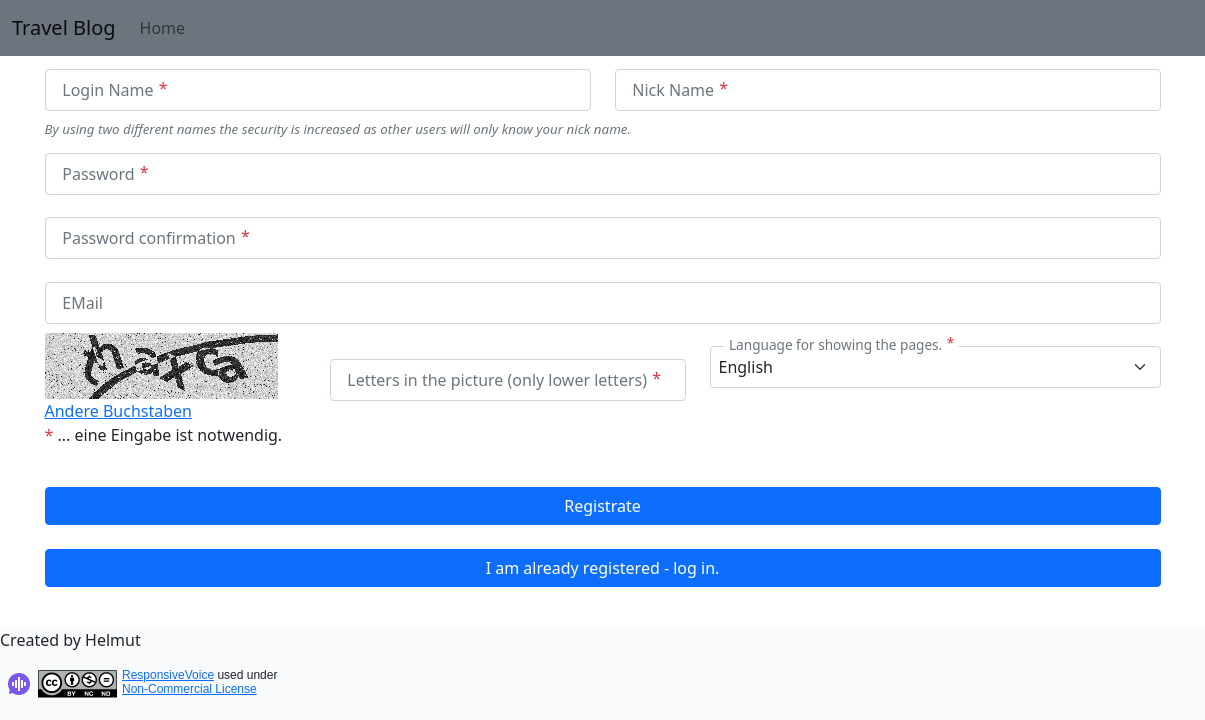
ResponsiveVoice (168, 675)
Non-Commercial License (189, 689)
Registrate (602, 506)
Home (163, 28)
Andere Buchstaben (118, 411)
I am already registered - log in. (603, 568)
